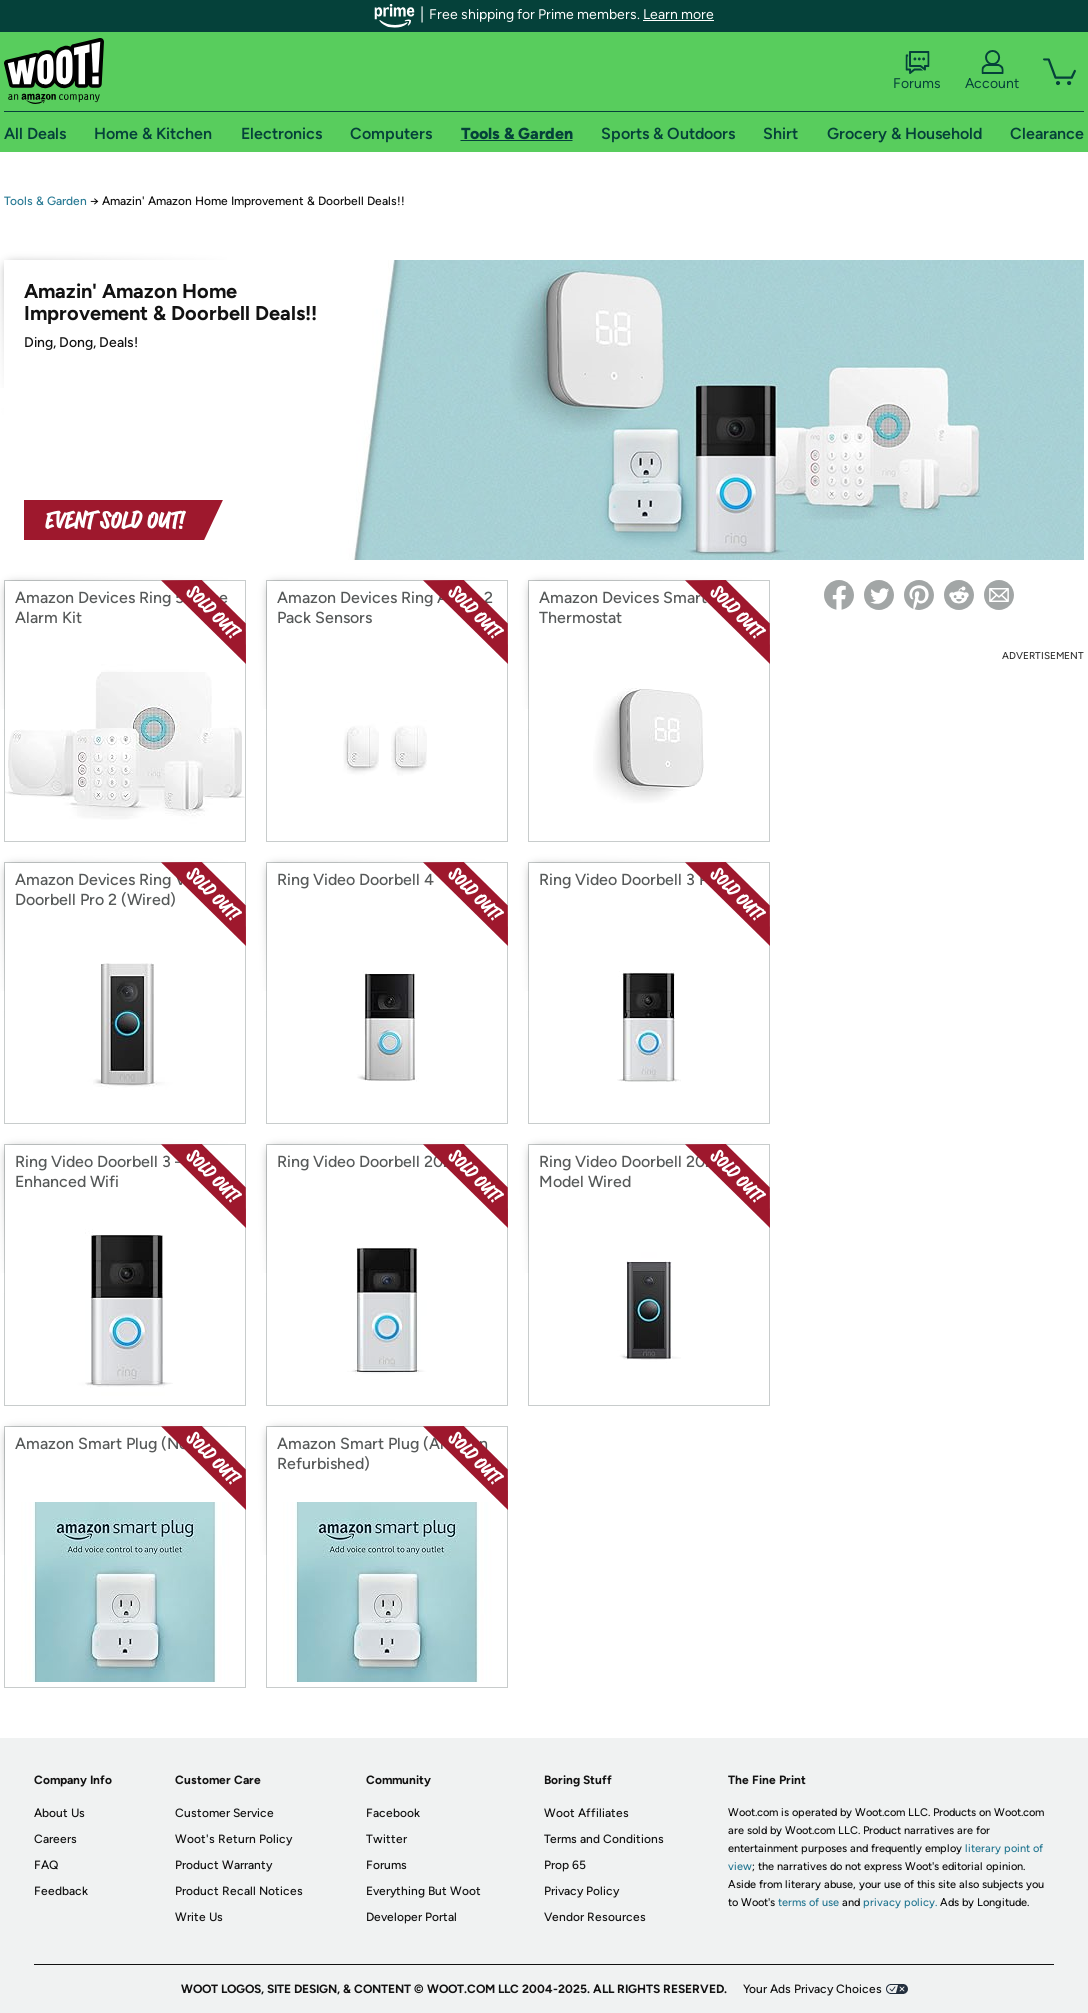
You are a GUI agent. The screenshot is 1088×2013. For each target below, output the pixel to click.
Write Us (199, 1917)
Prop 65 (565, 1865)
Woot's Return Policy (233, 1839)
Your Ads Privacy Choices (812, 1989)
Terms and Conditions (604, 1839)
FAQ (46, 1865)
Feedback (61, 1891)
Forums (917, 71)
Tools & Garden (45, 201)
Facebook (393, 1813)
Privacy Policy (581, 1891)
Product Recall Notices (239, 1891)
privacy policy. (900, 1902)
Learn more (678, 14)
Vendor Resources (595, 1917)
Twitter (386, 1839)
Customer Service (224, 1813)
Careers (55, 1839)
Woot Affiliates (586, 1813)
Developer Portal (411, 1917)
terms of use (808, 1902)
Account (992, 71)
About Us (59, 1813)
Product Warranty (223, 1865)
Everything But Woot (423, 1891)
